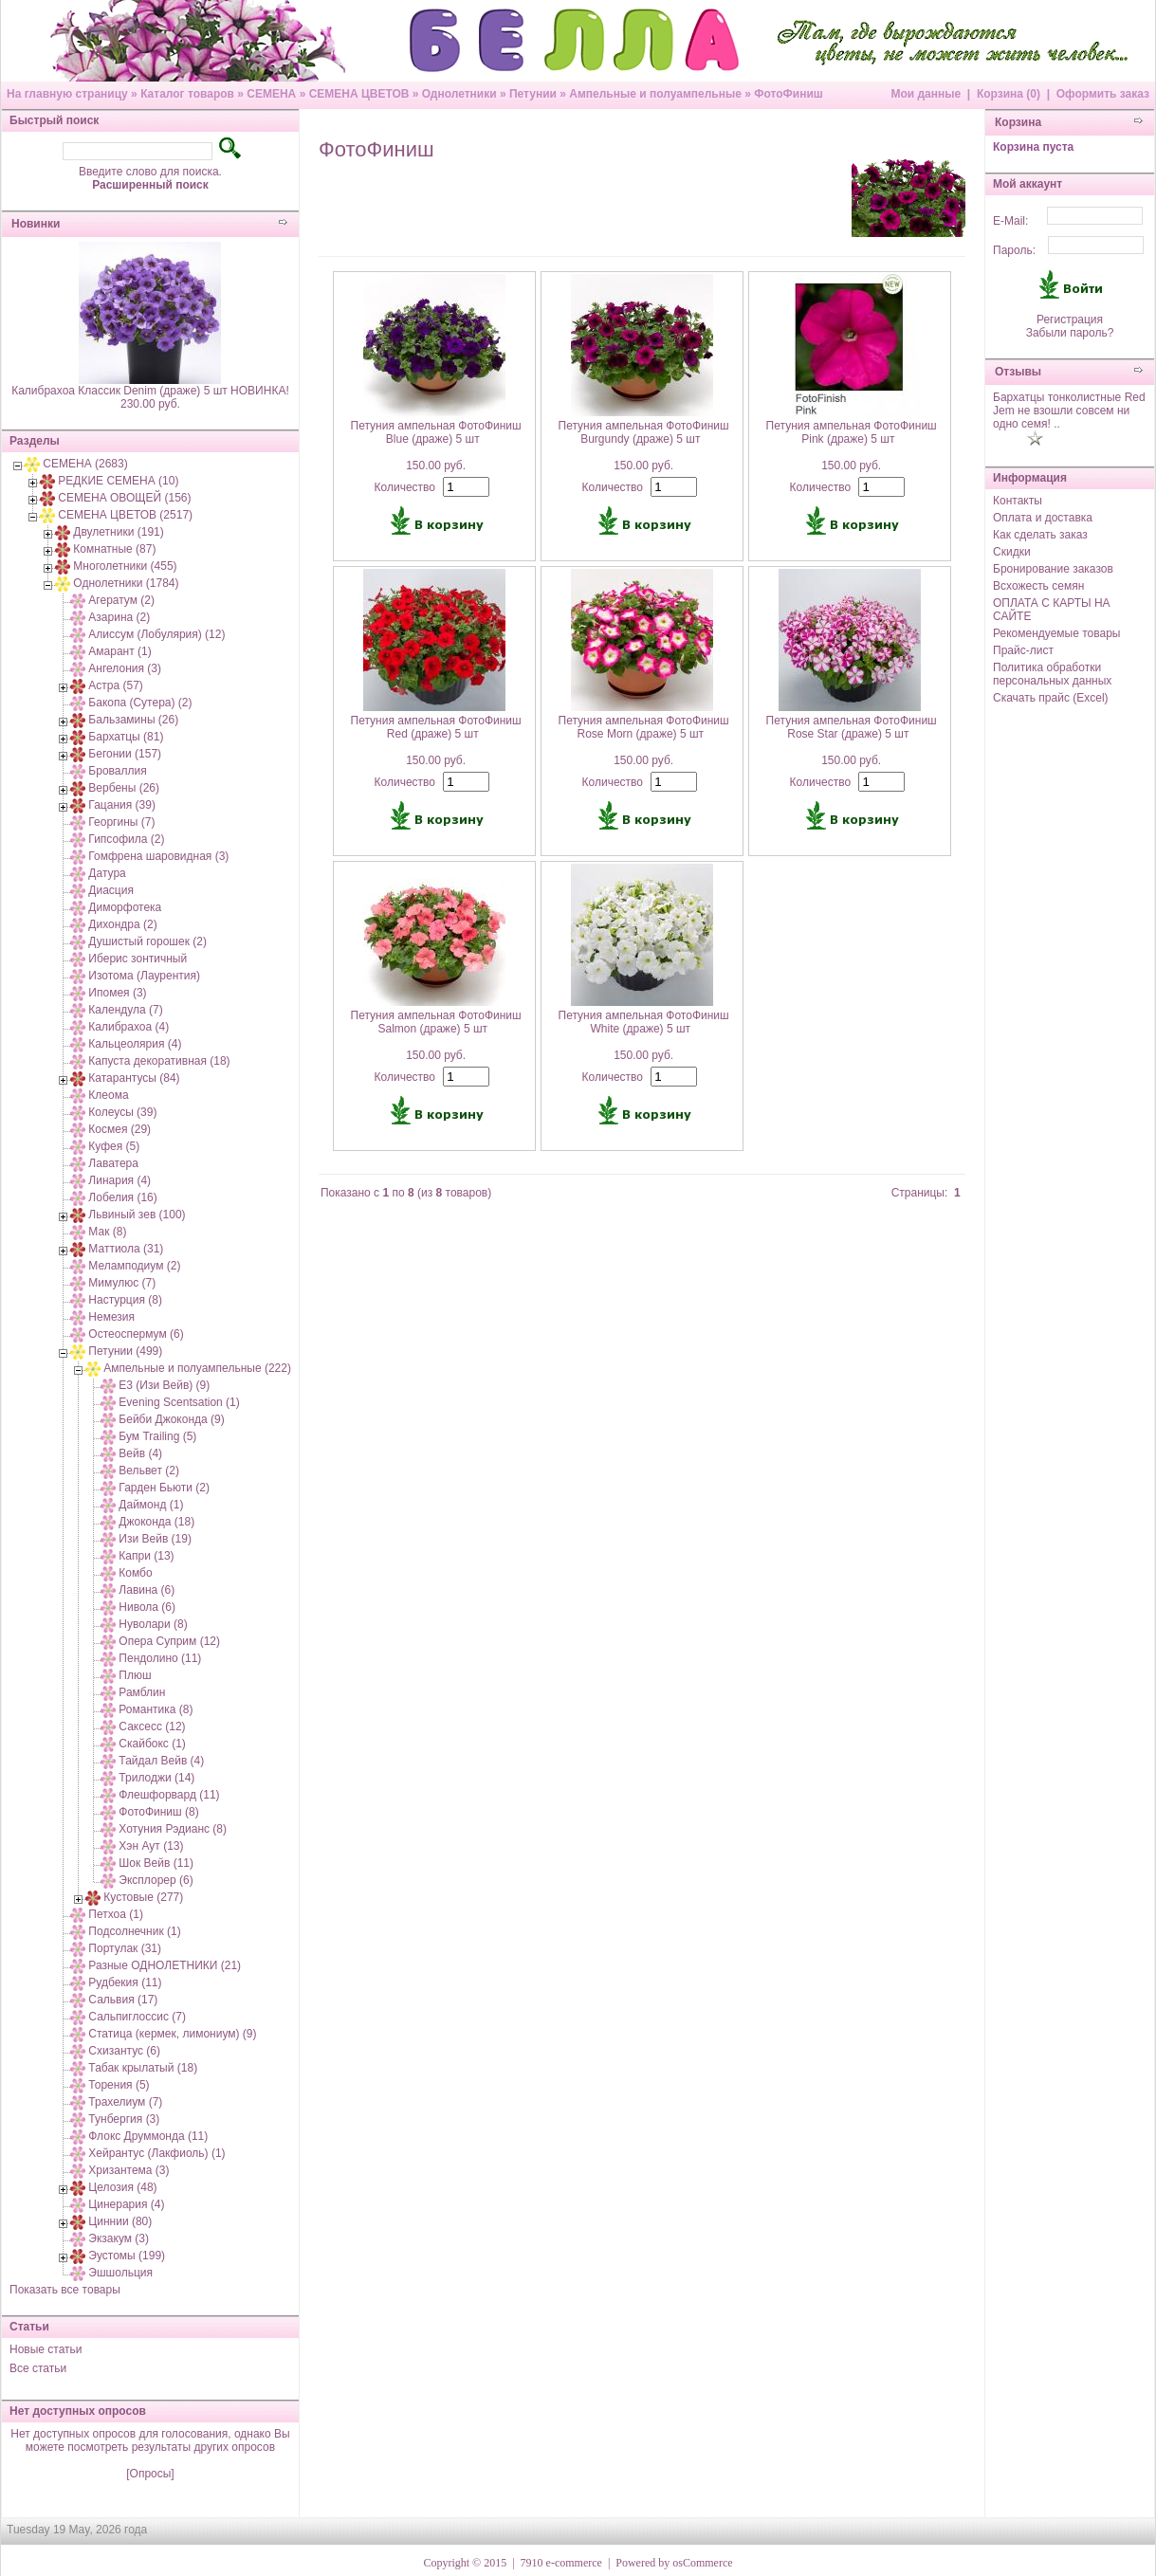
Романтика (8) (156, 1709)
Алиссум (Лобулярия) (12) (156, 634)
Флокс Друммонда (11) (148, 2136)
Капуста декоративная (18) (158, 1061)
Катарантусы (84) (133, 1078)
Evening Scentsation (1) (179, 1402)
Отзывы (1018, 371)
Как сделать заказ (1040, 534)
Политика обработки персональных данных (1052, 674)
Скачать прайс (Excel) (1051, 697)
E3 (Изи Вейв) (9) (164, 1385)
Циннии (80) (120, 2221)
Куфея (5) (113, 1146)
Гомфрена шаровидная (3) (158, 856)
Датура (106, 873)
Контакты (1017, 500)
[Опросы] (150, 2473)
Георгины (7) (121, 822)
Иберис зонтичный (137, 958)
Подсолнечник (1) (134, 1931)
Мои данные (925, 93)
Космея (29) (119, 1129)
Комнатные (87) (114, 549)
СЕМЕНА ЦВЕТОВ (359, 93)
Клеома (108, 1095)
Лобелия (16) (122, 1197)
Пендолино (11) (160, 1658)
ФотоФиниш (788, 93)
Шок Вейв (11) (156, 1863)
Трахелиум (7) (125, 2102)
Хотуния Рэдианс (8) (173, 1829)
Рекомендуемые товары (1056, 633)
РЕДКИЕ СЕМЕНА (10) (118, 480)
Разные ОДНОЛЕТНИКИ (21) (164, 1965)
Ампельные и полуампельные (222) (197, 1368)
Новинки (35, 223)
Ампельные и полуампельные (655, 93)
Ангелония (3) (124, 668)
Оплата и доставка (1042, 517)
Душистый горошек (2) (147, 941)
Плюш (135, 1675)
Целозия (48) (122, 2187)
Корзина (1018, 122)
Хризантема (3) (128, 2170)
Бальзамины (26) (133, 719)
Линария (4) (119, 1180)
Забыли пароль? (1070, 332)
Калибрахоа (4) (128, 1026)
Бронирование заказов (1053, 568)
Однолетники (459, 93)
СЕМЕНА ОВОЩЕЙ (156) (124, 497)
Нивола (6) (147, 1607)
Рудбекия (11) (124, 1982)
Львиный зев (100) (136, 1214)
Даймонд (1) (151, 1504)
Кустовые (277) (143, 1897)
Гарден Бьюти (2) (164, 1487)
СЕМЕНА (271, 93)
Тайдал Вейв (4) (161, 1760)
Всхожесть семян (1038, 586)
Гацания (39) (122, 805)
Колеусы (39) (122, 1112)
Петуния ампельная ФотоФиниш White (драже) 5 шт (644, 1022)
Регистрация (1070, 319)
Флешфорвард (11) (169, 1794)
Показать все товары (64, 2289)
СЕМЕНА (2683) (85, 463)
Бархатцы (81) (125, 736)
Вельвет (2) (149, 1470)
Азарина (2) (119, 617)
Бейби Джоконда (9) (171, 1419)
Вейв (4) (140, 1453)
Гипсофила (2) (126, 839)
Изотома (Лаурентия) (144, 975)
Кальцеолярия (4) (134, 1043)
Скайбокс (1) (152, 1743)
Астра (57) (115, 685)
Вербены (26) (123, 788)
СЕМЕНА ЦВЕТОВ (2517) (125, 514)
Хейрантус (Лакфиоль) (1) (156, 2153)
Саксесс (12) (152, 1726)
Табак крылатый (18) (142, 2067)
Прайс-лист (1023, 650)
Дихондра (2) (122, 924)
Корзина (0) (1008, 93)
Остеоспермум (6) (135, 1334)
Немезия (111, 1317)
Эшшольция (120, 2272)
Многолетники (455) (124, 566)
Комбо (135, 1573)
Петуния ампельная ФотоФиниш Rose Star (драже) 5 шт (851, 727)
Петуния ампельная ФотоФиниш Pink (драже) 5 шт (851, 432)
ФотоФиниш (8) (158, 1811)
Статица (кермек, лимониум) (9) (172, 2033)
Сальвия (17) (122, 1999)
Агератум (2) (121, 600)
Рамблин (142, 1692)
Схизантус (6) (124, 2050)
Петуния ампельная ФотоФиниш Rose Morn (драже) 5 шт (644, 727)
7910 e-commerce (561, 2562)
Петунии (533, 93)
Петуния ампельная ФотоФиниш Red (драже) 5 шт (436, 727)
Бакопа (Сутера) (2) (140, 702)
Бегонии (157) (124, 753)
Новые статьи (46, 2349)
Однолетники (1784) (125, 583)
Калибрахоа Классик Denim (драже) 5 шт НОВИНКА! (150, 390)
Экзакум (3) (118, 2238)
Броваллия (117, 770)
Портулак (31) (124, 1948)
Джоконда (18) (156, 1521)
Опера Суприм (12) (169, 1641)
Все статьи (37, 2368)
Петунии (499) (125, 1351)
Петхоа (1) (115, 1914)
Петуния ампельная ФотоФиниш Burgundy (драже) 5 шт (644, 432)
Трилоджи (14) (156, 1777)
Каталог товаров (187, 93)
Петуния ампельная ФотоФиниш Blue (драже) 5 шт (436, 432)
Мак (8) (107, 1231)
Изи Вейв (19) (155, 1538)
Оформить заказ (1102, 93)
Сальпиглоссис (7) (137, 2016)
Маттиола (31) (125, 1248)
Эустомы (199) (126, 2255)
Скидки (1012, 551)
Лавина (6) (146, 1590)
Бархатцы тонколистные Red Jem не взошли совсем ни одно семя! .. (1069, 410)
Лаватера (113, 1163)
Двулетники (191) (118, 532)
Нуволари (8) (153, 1624)
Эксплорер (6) (156, 1880)
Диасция (111, 890)
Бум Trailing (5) (157, 1436)
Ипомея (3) (117, 992)
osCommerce (702, 2562)
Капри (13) (146, 1555)
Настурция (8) (125, 1299)
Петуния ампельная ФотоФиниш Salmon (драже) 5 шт (436, 1022)
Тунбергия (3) (123, 2119)
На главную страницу (67, 93)
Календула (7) (125, 1009)
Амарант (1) (119, 651)
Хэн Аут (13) (151, 1846)
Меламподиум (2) (134, 1265)
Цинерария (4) (126, 2204)
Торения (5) (118, 2085)
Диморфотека (124, 907)
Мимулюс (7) (122, 1282)
